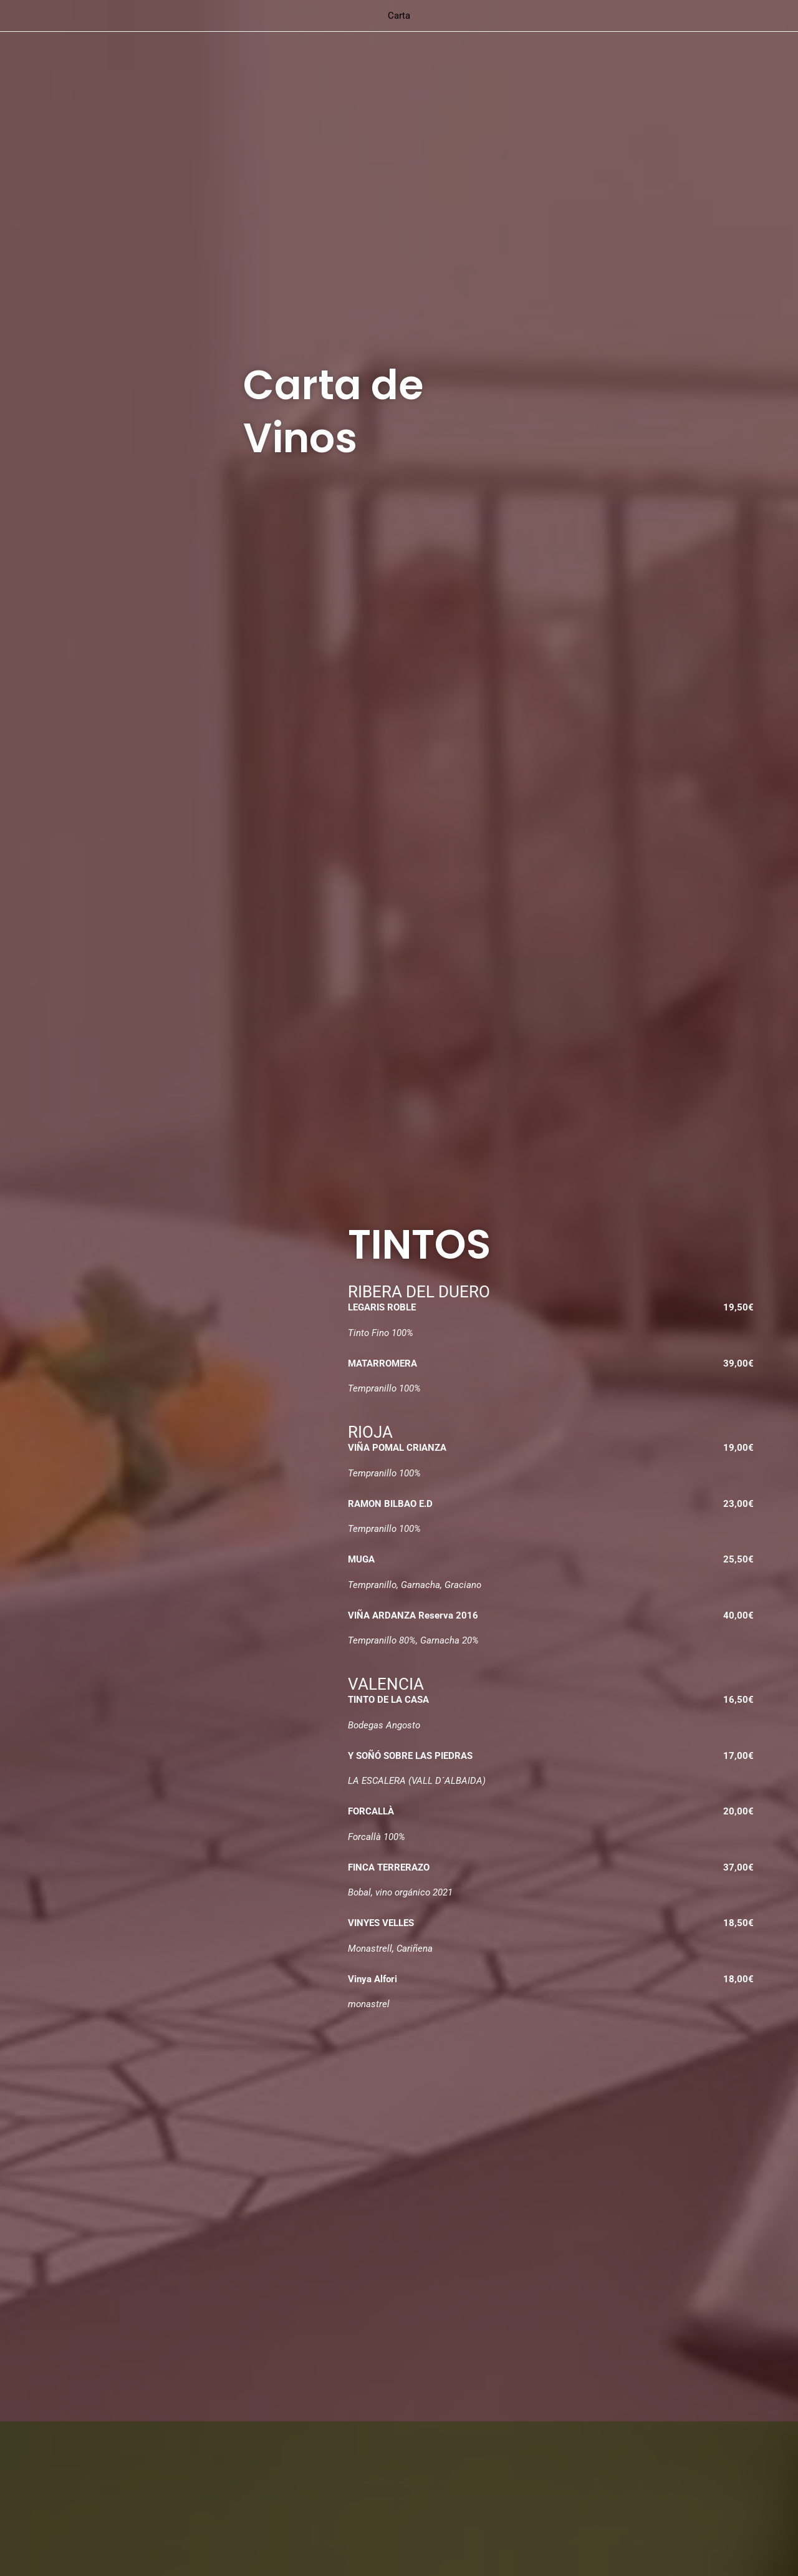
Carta (399, 15)
